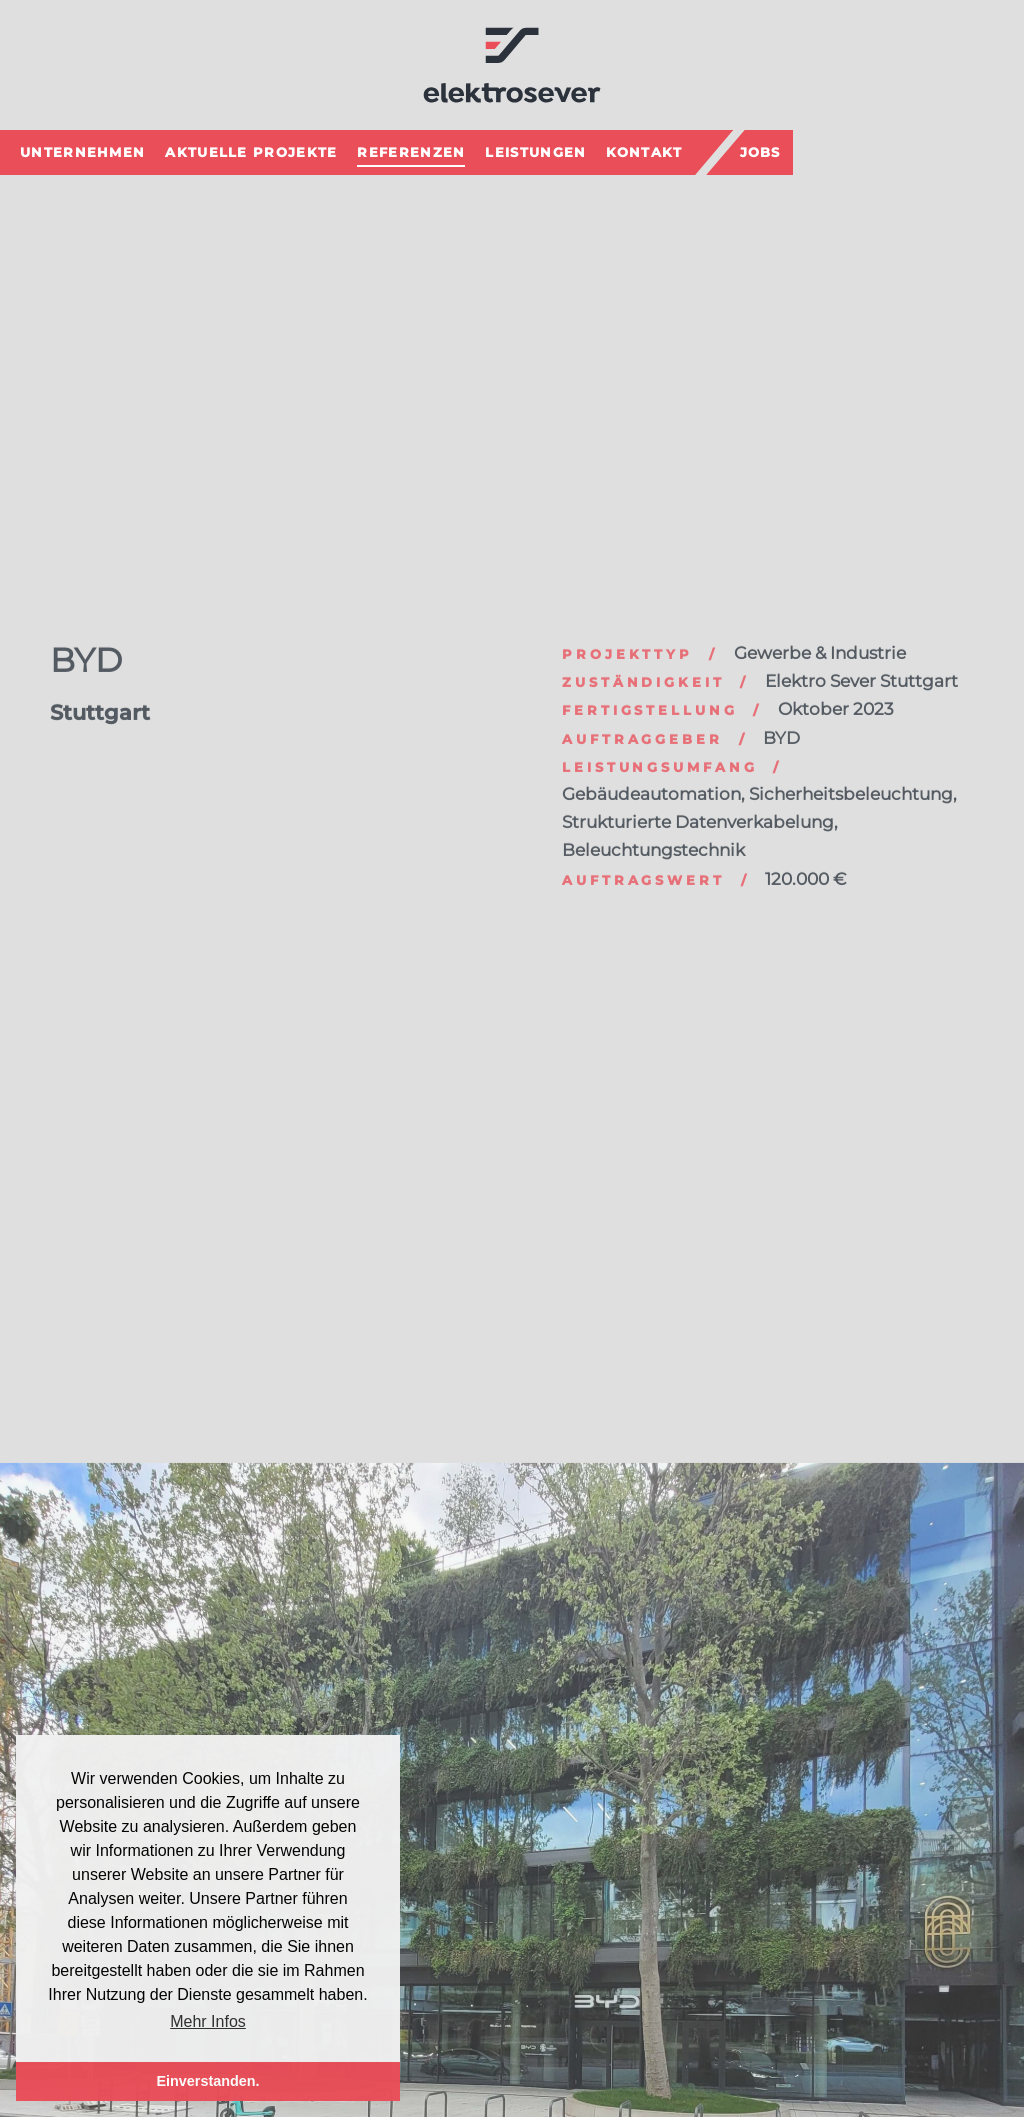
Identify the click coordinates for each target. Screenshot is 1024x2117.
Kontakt (644, 150)
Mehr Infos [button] (208, 2021)
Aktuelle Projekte (251, 150)
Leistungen (535, 150)
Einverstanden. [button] (207, 2081)
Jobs (760, 150)
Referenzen (411, 150)
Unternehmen (82, 150)
